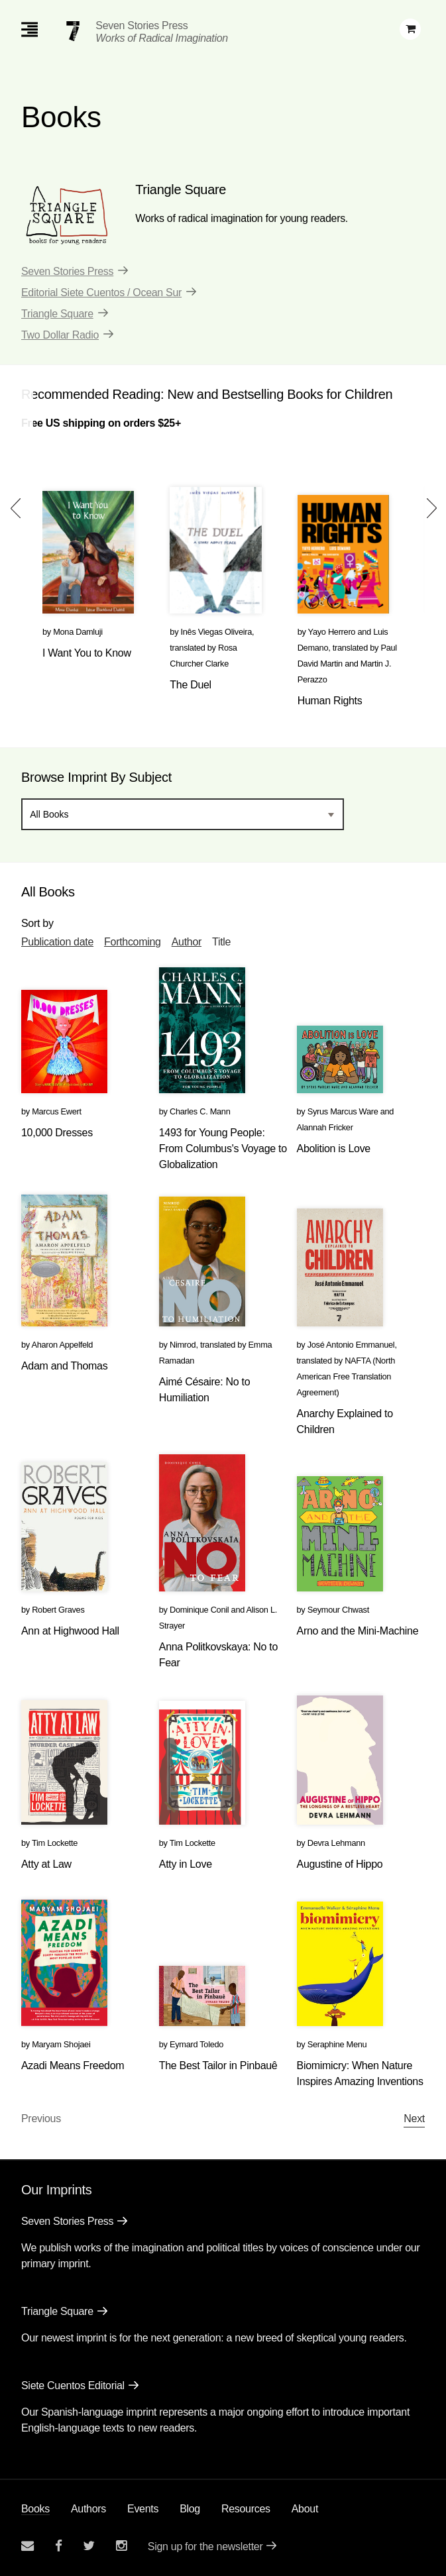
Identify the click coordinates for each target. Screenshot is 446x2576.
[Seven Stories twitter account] (89, 2546)
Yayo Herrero (332, 632)
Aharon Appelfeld (62, 1345)
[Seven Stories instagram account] (121, 2546)
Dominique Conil (199, 1610)
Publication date (57, 941)
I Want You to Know (86, 653)
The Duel (190, 684)
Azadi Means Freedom (72, 2065)
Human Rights (330, 700)
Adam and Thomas (64, 1365)
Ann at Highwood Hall (70, 1631)
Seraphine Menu (337, 2044)
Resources (245, 2508)
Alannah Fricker (325, 1127)
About (305, 2508)
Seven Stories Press (141, 25)
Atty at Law (46, 1864)
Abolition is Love (333, 1148)
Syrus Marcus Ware (342, 1111)
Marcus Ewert (57, 1111)
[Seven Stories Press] (73, 31)
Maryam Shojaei (61, 2044)
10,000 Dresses (57, 1132)
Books (35, 2508)
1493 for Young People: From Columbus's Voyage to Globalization (223, 1148)
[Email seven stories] (27, 2546)
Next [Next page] (414, 2118)
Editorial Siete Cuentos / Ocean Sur (101, 292)
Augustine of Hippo (340, 1864)
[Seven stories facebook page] (58, 2546)
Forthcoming (132, 941)
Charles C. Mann (200, 1111)
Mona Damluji (78, 632)
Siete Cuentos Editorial (73, 2385)
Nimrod (182, 1345)
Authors (88, 2508)
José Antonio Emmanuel (351, 1345)
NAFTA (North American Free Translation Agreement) (346, 1376)
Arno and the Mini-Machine (358, 1631)
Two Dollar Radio (60, 335)
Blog (190, 2508)
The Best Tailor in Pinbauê (218, 2065)
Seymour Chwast (338, 1610)
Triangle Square (57, 313)
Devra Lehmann (336, 1843)
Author (186, 941)
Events (142, 2508)
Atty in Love (185, 1864)
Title (221, 941)
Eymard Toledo (196, 2044)
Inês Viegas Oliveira (216, 632)
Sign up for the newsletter (205, 2546)
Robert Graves (58, 1610)
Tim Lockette (55, 1843)
